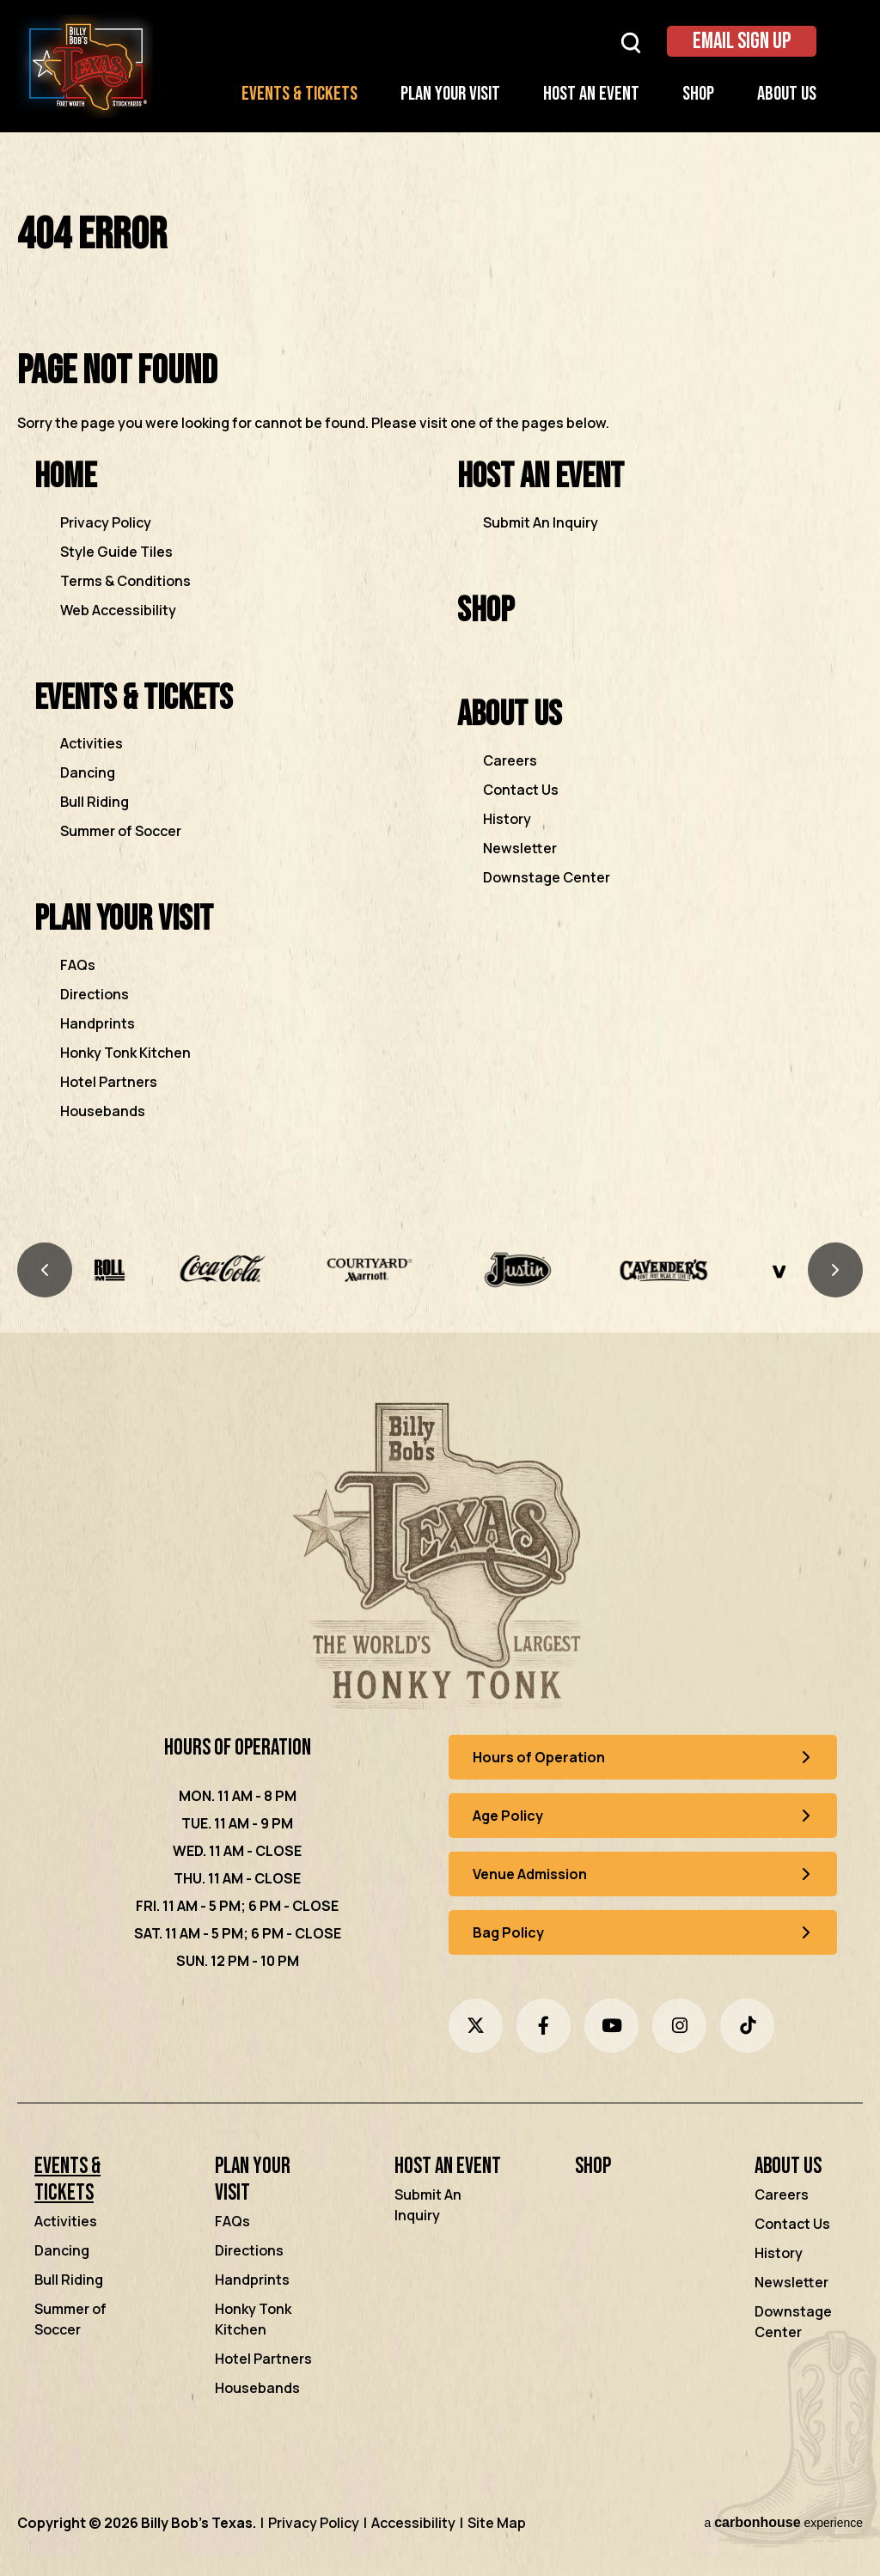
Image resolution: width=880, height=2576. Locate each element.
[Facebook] (543, 2026)
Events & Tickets (299, 94)
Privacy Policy (105, 522)
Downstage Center (546, 877)
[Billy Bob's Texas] (440, 1559)
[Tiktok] (747, 2026)
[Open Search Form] (631, 42)
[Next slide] (835, 1269)
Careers (510, 760)
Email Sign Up (742, 41)
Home (65, 476)
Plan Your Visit (450, 94)
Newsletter (520, 848)
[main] (440, 690)
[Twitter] (476, 2026)
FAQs (77, 964)
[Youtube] (611, 2026)
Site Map (497, 2522)
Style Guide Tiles (116, 551)
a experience (783, 2522)
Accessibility (413, 2522)
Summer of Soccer (120, 830)
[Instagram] (679, 2026)
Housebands (102, 1111)
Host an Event (591, 94)
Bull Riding (94, 801)
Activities (91, 743)
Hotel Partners (108, 1081)
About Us (786, 94)
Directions (94, 994)
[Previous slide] (44, 1269)
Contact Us (521, 789)
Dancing (87, 772)
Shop (698, 94)
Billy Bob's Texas (85, 66)
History (507, 818)
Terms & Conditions (125, 580)
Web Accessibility (118, 610)
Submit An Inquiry (540, 522)
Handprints (97, 1023)
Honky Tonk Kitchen (125, 1052)
